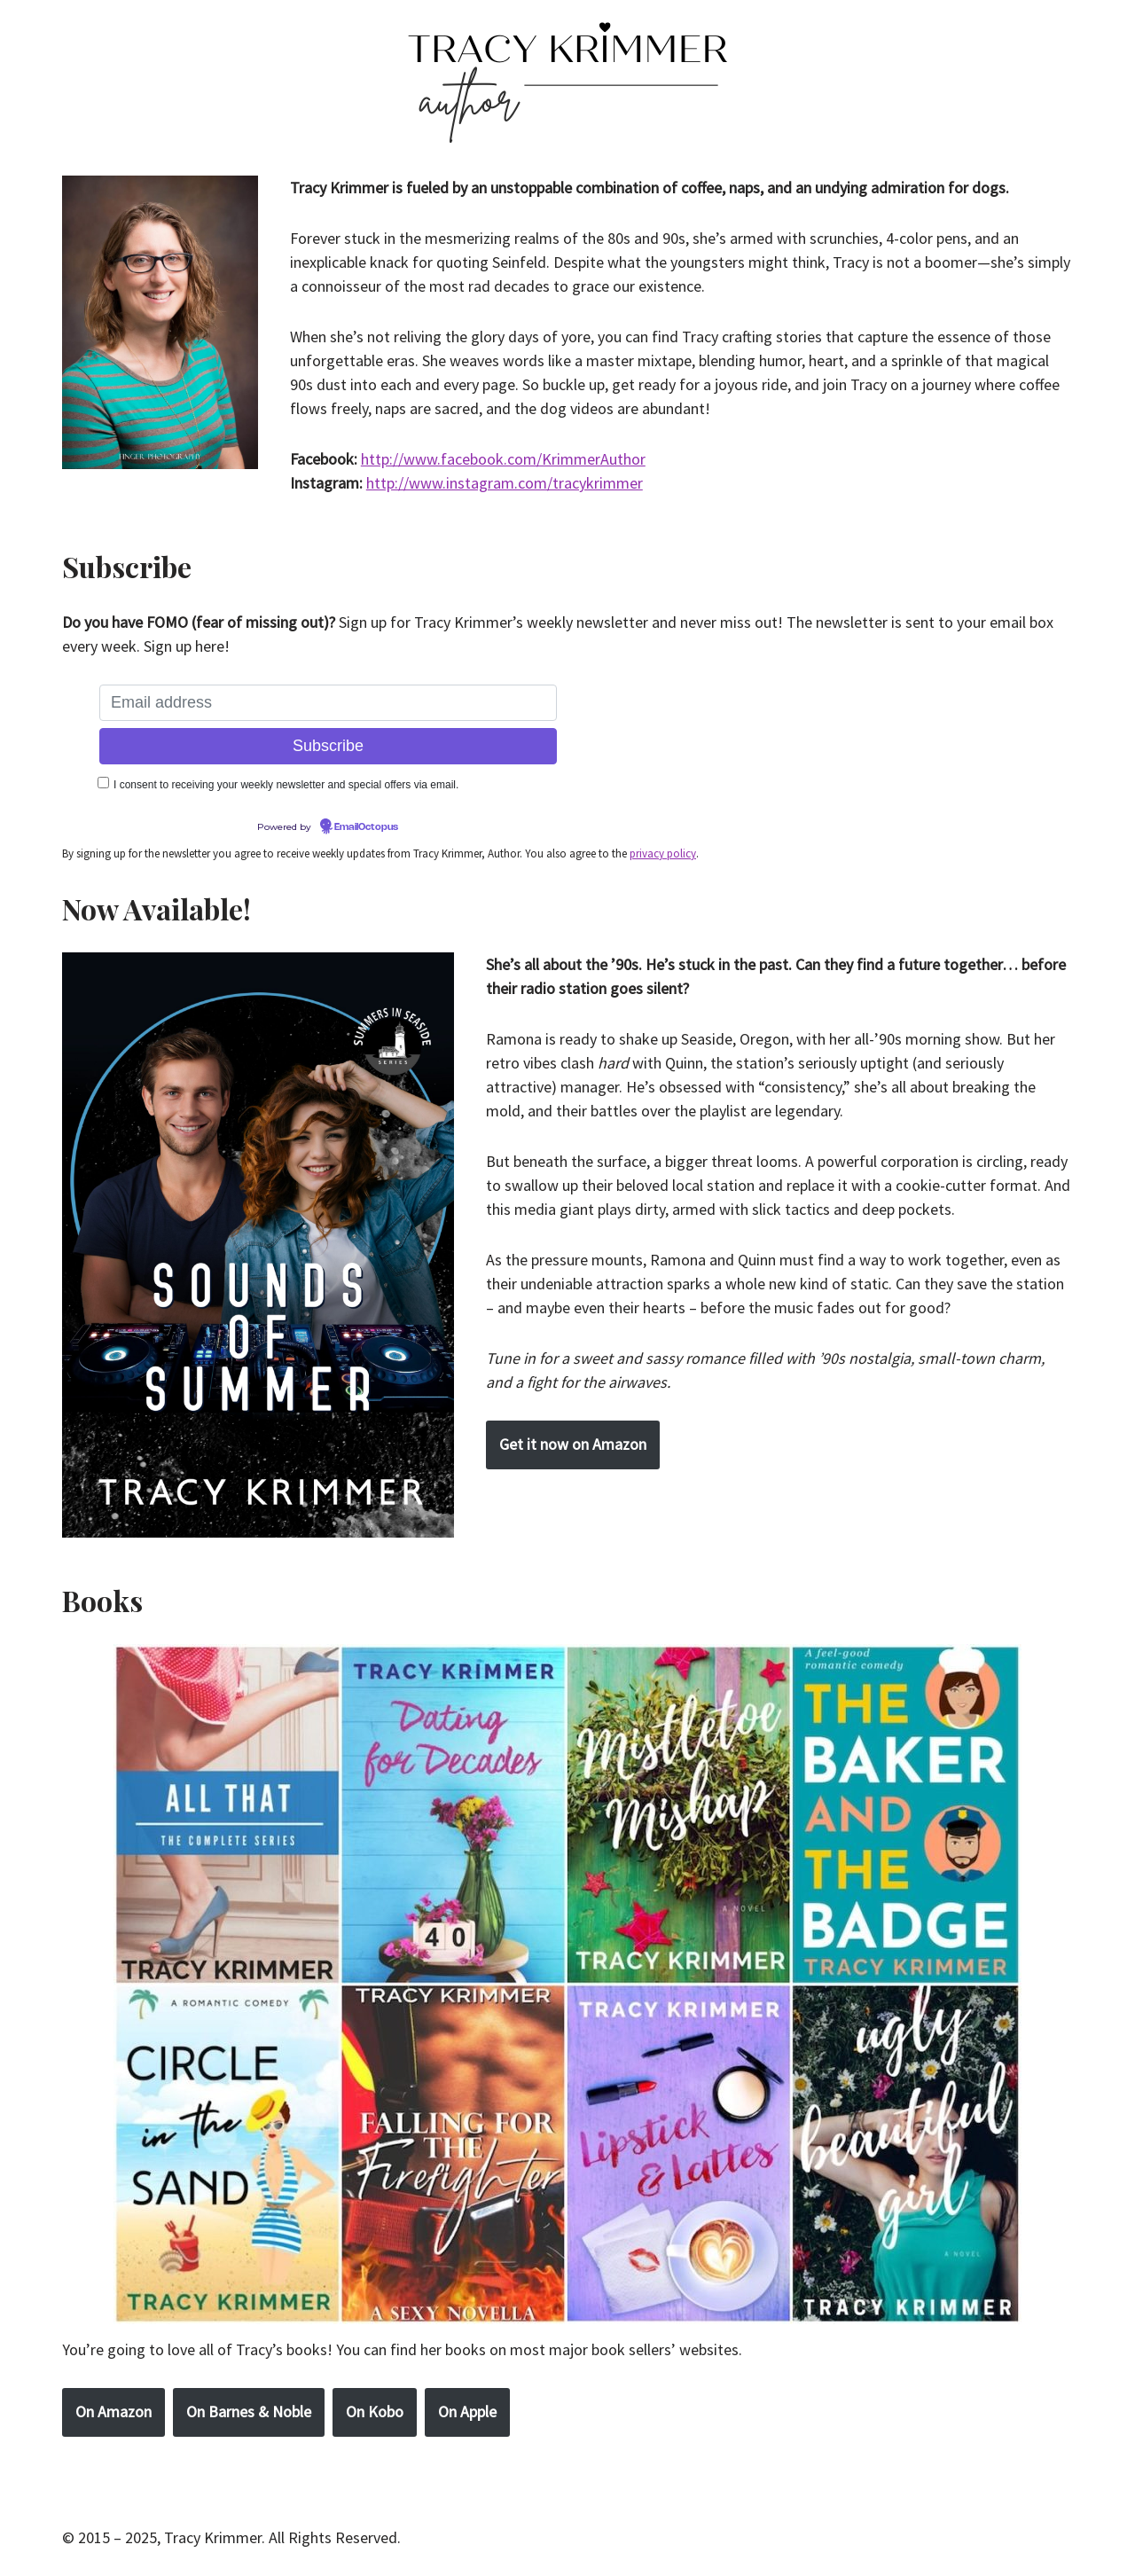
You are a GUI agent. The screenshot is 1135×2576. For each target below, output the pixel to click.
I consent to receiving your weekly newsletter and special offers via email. (286, 785)
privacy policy (663, 853)
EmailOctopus (366, 827)
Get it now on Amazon (572, 1444)
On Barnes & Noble (248, 2411)
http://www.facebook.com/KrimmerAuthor (503, 459)
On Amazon (113, 2411)
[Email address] (328, 703)
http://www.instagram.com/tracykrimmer (504, 483)
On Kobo (374, 2411)
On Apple (467, 2411)
